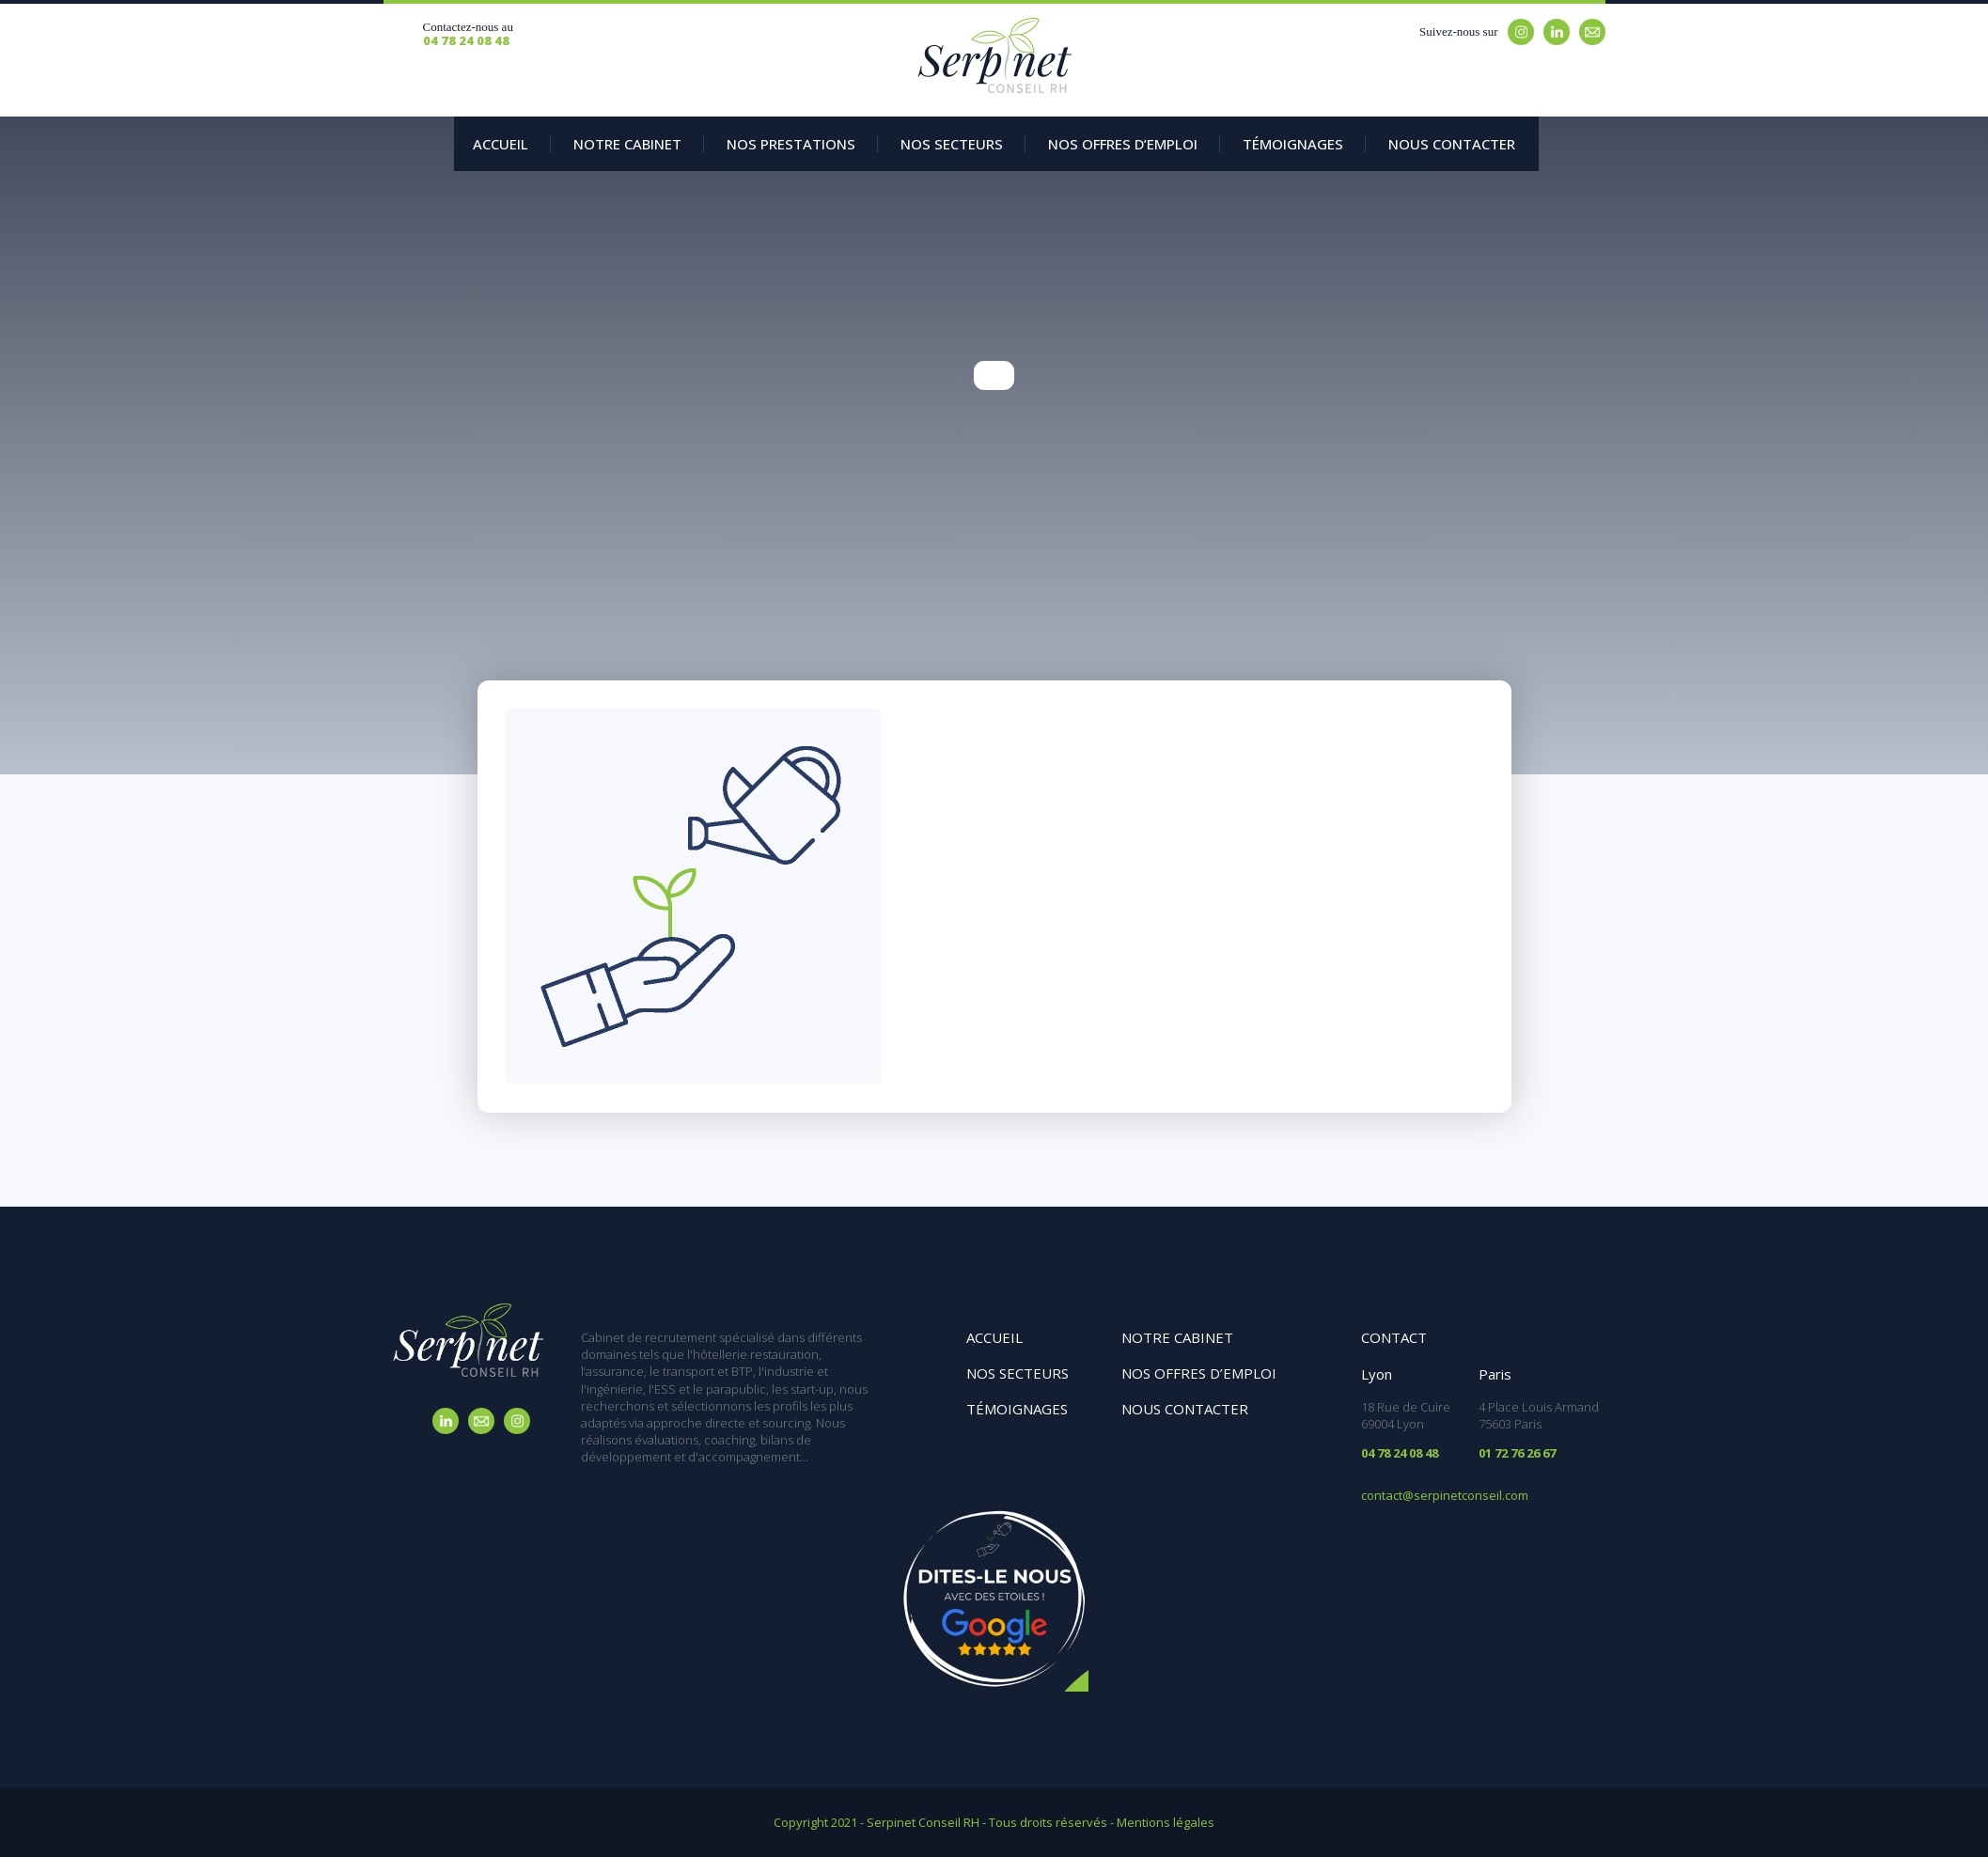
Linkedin (1556, 32)
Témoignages (1293, 143)
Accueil (500, 143)
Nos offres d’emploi (1122, 143)
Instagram (1521, 32)
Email (1592, 32)
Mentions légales (1165, 1822)
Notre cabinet (1177, 1337)
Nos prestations (791, 143)
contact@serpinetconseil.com (1444, 1495)
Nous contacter (1451, 143)
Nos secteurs (951, 143)
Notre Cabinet (627, 143)
